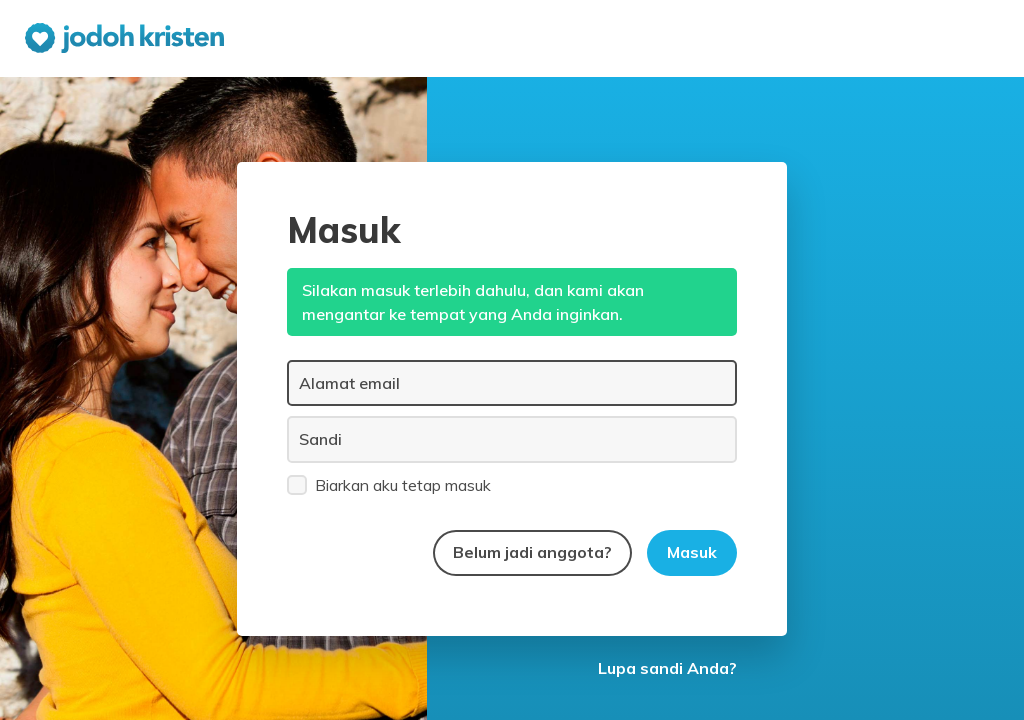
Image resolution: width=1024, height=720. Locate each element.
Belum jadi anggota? (532, 552)
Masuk (692, 552)
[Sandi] (512, 439)
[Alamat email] (512, 383)
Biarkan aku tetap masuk (389, 484)
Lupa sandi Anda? (667, 668)
